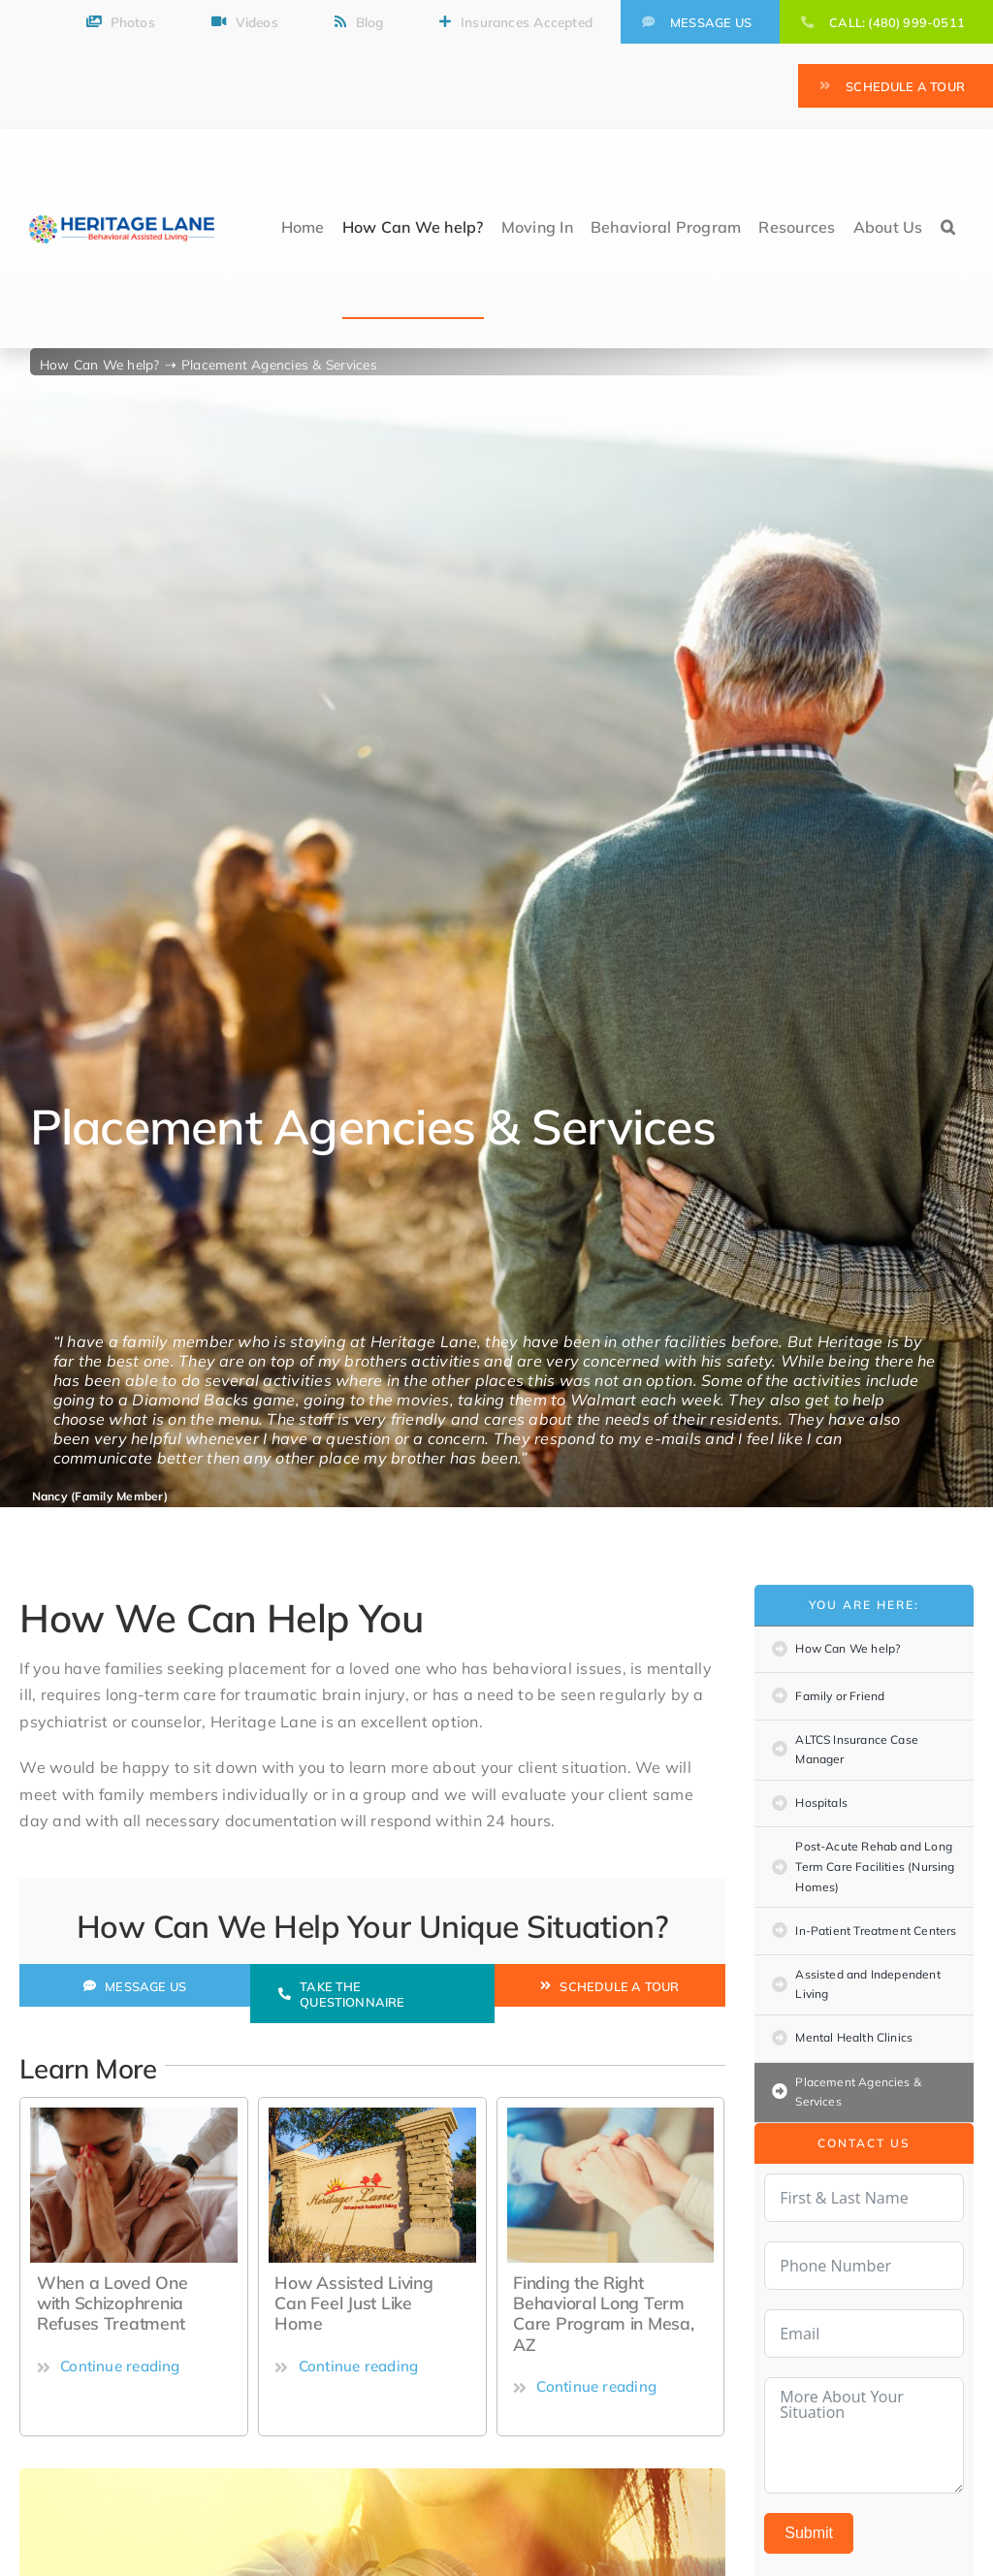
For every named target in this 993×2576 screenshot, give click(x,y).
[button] (948, 229)
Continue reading (108, 2366)
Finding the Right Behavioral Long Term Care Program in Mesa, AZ (603, 2312)
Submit (809, 2533)
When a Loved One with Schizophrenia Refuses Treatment (112, 2302)
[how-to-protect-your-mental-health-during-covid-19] (134, 2115)
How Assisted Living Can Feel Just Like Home (353, 2302)
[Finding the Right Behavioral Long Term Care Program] (611, 2115)
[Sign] (372, 2115)
